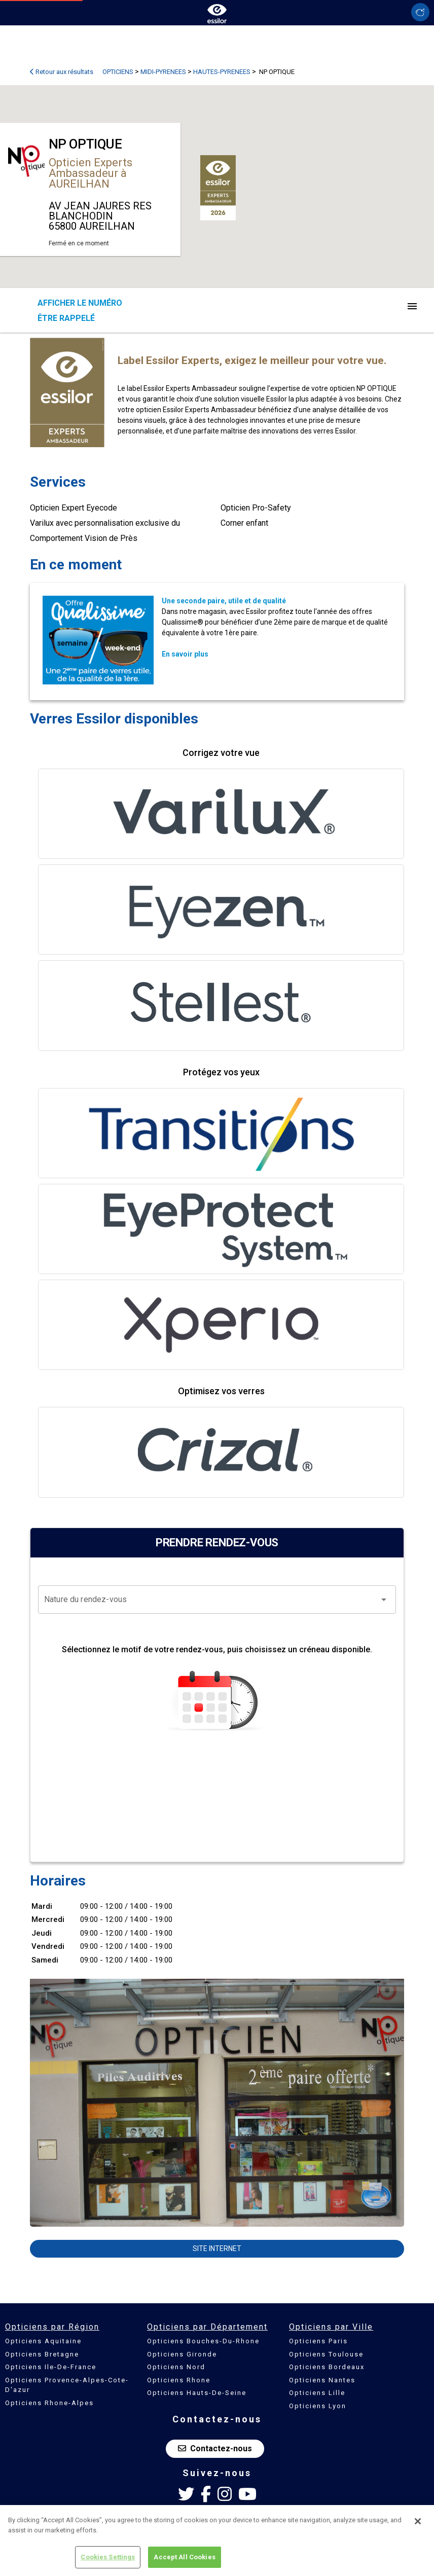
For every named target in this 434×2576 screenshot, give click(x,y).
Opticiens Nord (176, 2367)
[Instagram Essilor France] (224, 2494)
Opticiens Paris (318, 2341)
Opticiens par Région (52, 2327)
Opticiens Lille (317, 2393)
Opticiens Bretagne (42, 2354)
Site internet (217, 2248)
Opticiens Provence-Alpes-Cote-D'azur (67, 2385)
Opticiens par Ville (331, 2327)
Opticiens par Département (207, 2327)
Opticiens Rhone (178, 2380)
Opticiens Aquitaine (43, 2341)
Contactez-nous (215, 2448)
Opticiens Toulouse (326, 2354)
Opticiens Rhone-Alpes (49, 2403)
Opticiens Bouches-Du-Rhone (203, 2341)
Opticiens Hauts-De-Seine (196, 2393)
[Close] (418, 2521)
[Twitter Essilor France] (186, 2494)
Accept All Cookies (184, 2557)
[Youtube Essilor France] (247, 2494)
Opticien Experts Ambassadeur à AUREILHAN (90, 173)
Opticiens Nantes (322, 2380)
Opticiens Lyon (317, 2406)
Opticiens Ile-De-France (50, 2367)
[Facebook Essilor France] (205, 2494)
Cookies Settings (108, 2557)
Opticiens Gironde (182, 2354)
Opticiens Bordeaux (327, 2367)
